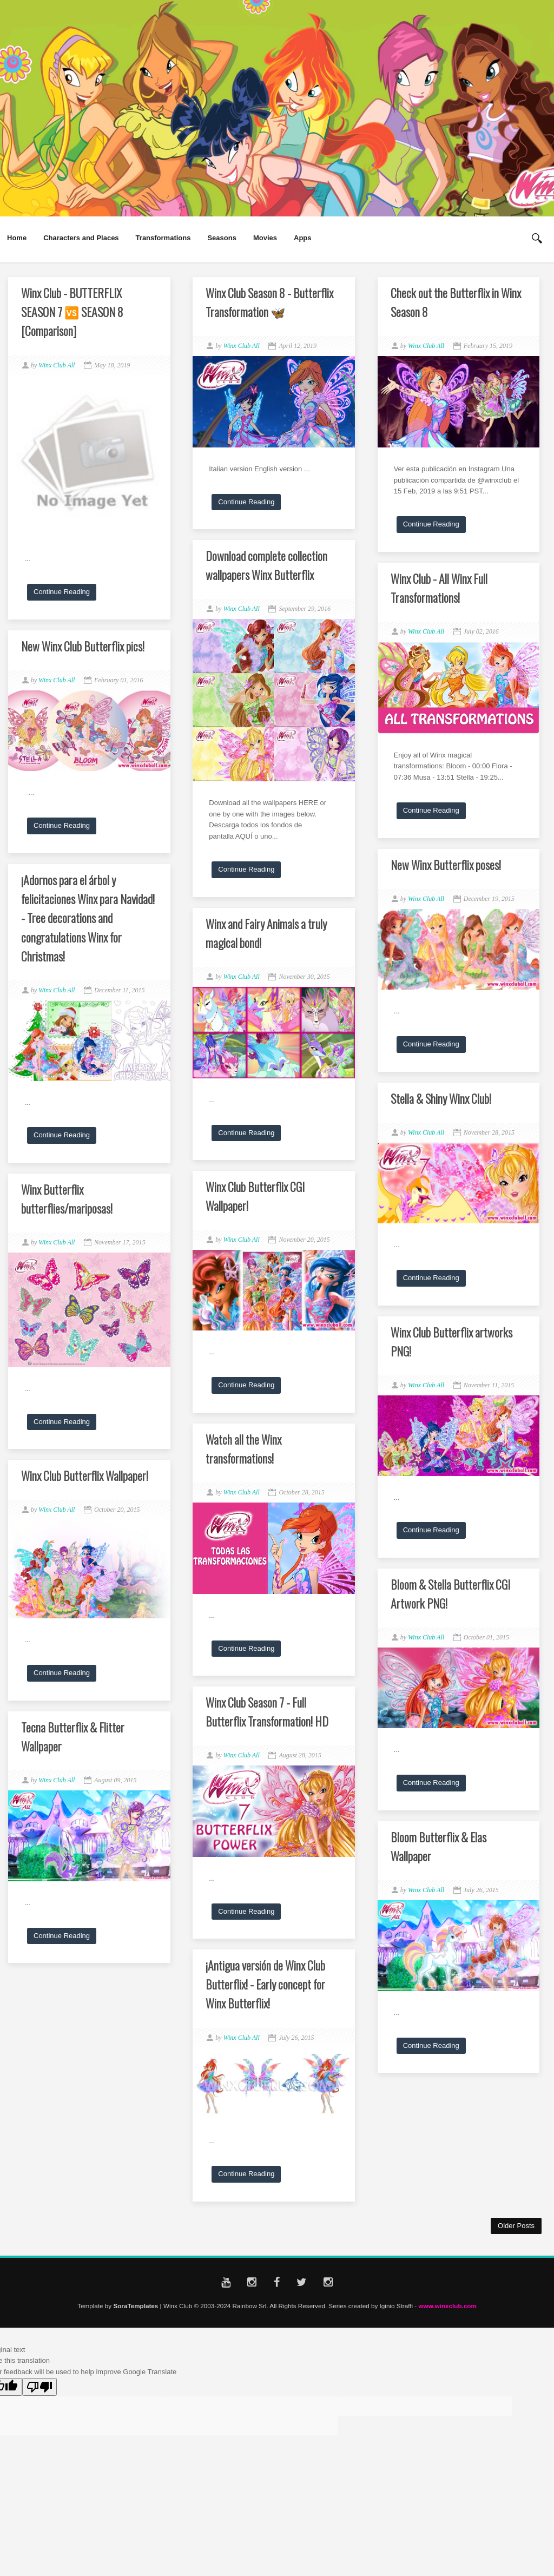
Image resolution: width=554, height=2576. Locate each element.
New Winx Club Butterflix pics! (82, 646)
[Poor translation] (39, 2387)
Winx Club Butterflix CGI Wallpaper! (255, 1196)
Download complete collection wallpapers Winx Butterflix (266, 565)
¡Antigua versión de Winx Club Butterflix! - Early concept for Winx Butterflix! (265, 1984)
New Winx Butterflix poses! (446, 864)
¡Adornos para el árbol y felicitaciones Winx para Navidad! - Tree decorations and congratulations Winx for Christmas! (88, 918)
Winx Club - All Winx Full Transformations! (439, 588)
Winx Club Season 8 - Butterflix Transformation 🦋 (269, 302)
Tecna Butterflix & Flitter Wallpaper (72, 1736)
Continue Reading (62, 592)
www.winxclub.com (447, 2305)
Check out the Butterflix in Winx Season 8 (456, 302)
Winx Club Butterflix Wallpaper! (84, 1475)
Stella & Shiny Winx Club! (441, 1098)
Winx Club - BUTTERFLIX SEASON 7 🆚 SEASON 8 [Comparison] (72, 311)
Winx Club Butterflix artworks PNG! (451, 1341)
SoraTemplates (135, 2305)
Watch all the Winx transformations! (243, 1449)
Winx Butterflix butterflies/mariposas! (67, 1199)
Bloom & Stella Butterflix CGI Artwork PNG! (450, 1594)
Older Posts (516, 2226)
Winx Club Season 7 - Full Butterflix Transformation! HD (267, 1712)
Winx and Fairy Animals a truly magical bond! (266, 933)
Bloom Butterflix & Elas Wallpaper (438, 1846)
